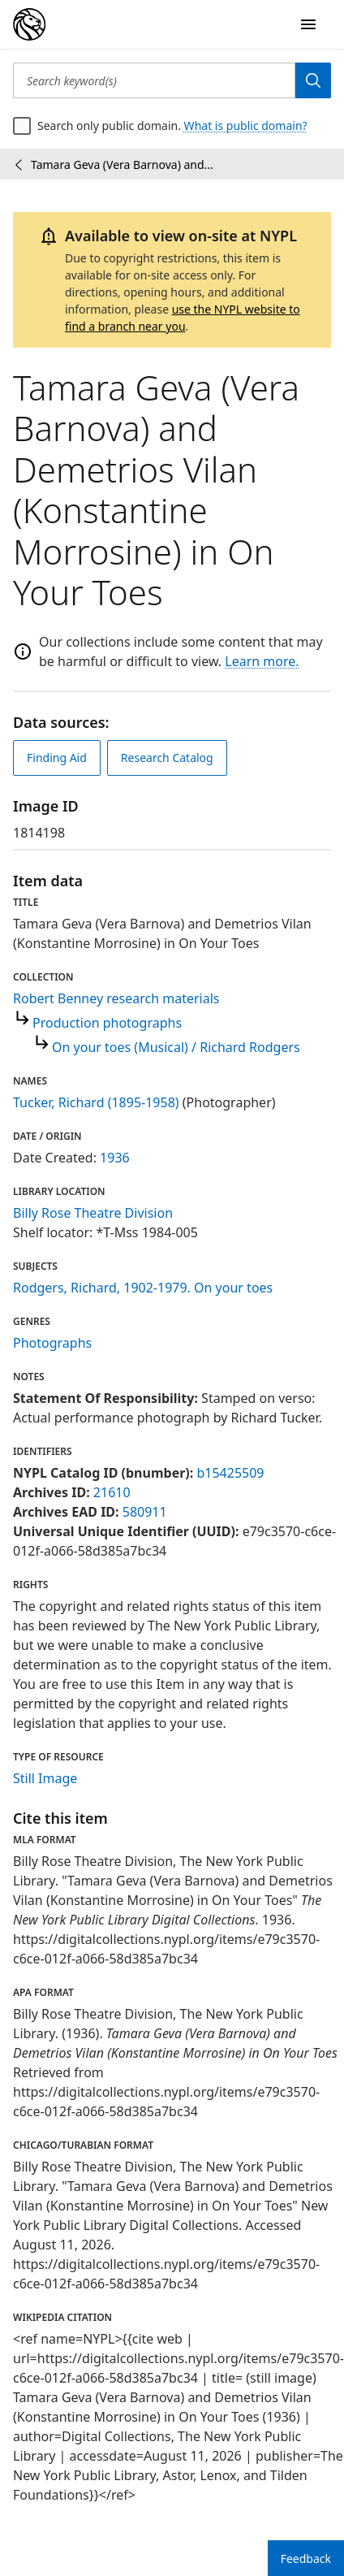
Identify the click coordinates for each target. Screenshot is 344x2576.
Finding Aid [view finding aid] (57, 757)
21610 (112, 1492)
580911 (145, 1512)
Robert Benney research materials (116, 998)
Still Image (45, 1778)
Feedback (306, 2558)
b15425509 (230, 1473)
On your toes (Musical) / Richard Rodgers (176, 1047)
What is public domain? (245, 125)
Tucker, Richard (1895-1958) (96, 1102)
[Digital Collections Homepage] (29, 24)
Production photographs (107, 1023)
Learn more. (262, 661)
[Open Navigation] (308, 24)
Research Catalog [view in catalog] (167, 757)
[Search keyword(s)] (154, 80)
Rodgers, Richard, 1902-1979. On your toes (143, 1288)
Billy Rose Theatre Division (93, 1213)
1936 (115, 1158)
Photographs (52, 1343)
